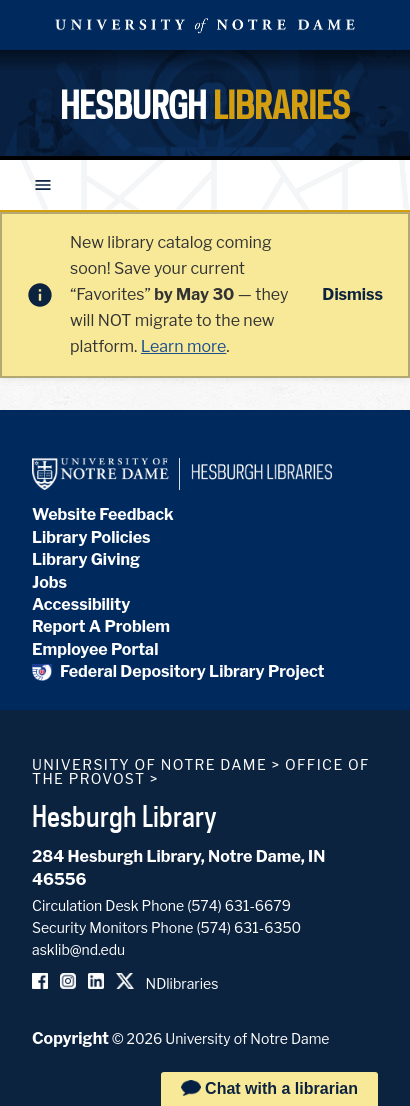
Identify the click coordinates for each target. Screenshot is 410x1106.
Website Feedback (103, 514)
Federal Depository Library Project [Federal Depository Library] (178, 671)
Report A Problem (101, 626)
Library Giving (86, 559)
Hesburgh (205, 105)
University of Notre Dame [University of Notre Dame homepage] (149, 764)
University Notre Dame (205, 25)
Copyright (70, 1038)
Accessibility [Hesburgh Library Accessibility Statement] (81, 604)
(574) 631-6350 (248, 927)
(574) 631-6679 (239, 905)
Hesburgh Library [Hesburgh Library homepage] (124, 816)
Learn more (183, 346)
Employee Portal (95, 649)
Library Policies (91, 537)
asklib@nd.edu (78, 949)
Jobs (49, 582)
